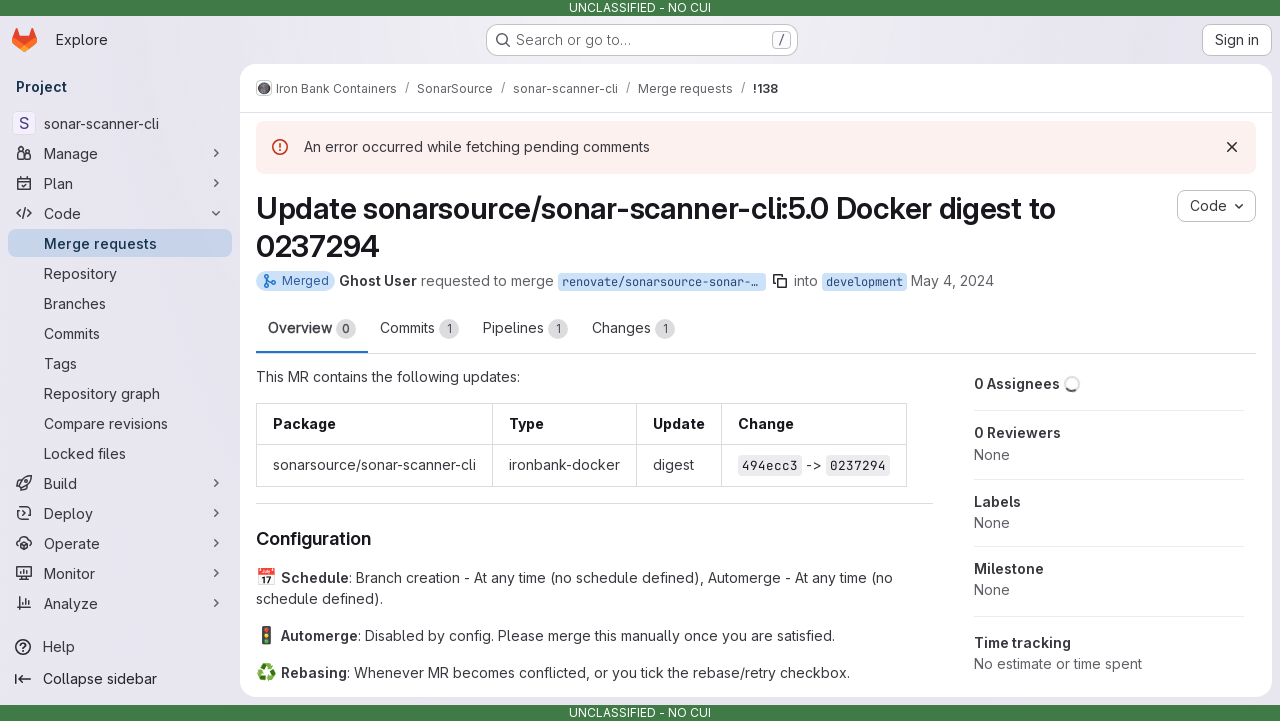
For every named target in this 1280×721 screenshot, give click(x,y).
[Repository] (120, 273)
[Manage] (120, 153)
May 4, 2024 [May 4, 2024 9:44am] (952, 280)
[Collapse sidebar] (120, 679)
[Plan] (120, 183)
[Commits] (120, 333)
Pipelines (525, 329)
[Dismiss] (1232, 147)
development (864, 282)
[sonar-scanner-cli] (120, 123)
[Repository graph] (120, 393)
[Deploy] (120, 513)
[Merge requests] (120, 243)
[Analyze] (120, 603)
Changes (633, 329)
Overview (312, 329)
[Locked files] (120, 453)
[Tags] (120, 363)
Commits (419, 329)
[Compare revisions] (120, 423)
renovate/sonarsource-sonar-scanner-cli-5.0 (664, 282)
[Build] (120, 483)
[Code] (120, 213)
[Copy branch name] (780, 281)
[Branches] (120, 303)
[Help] (120, 647)
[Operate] (120, 543)
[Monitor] (120, 573)
